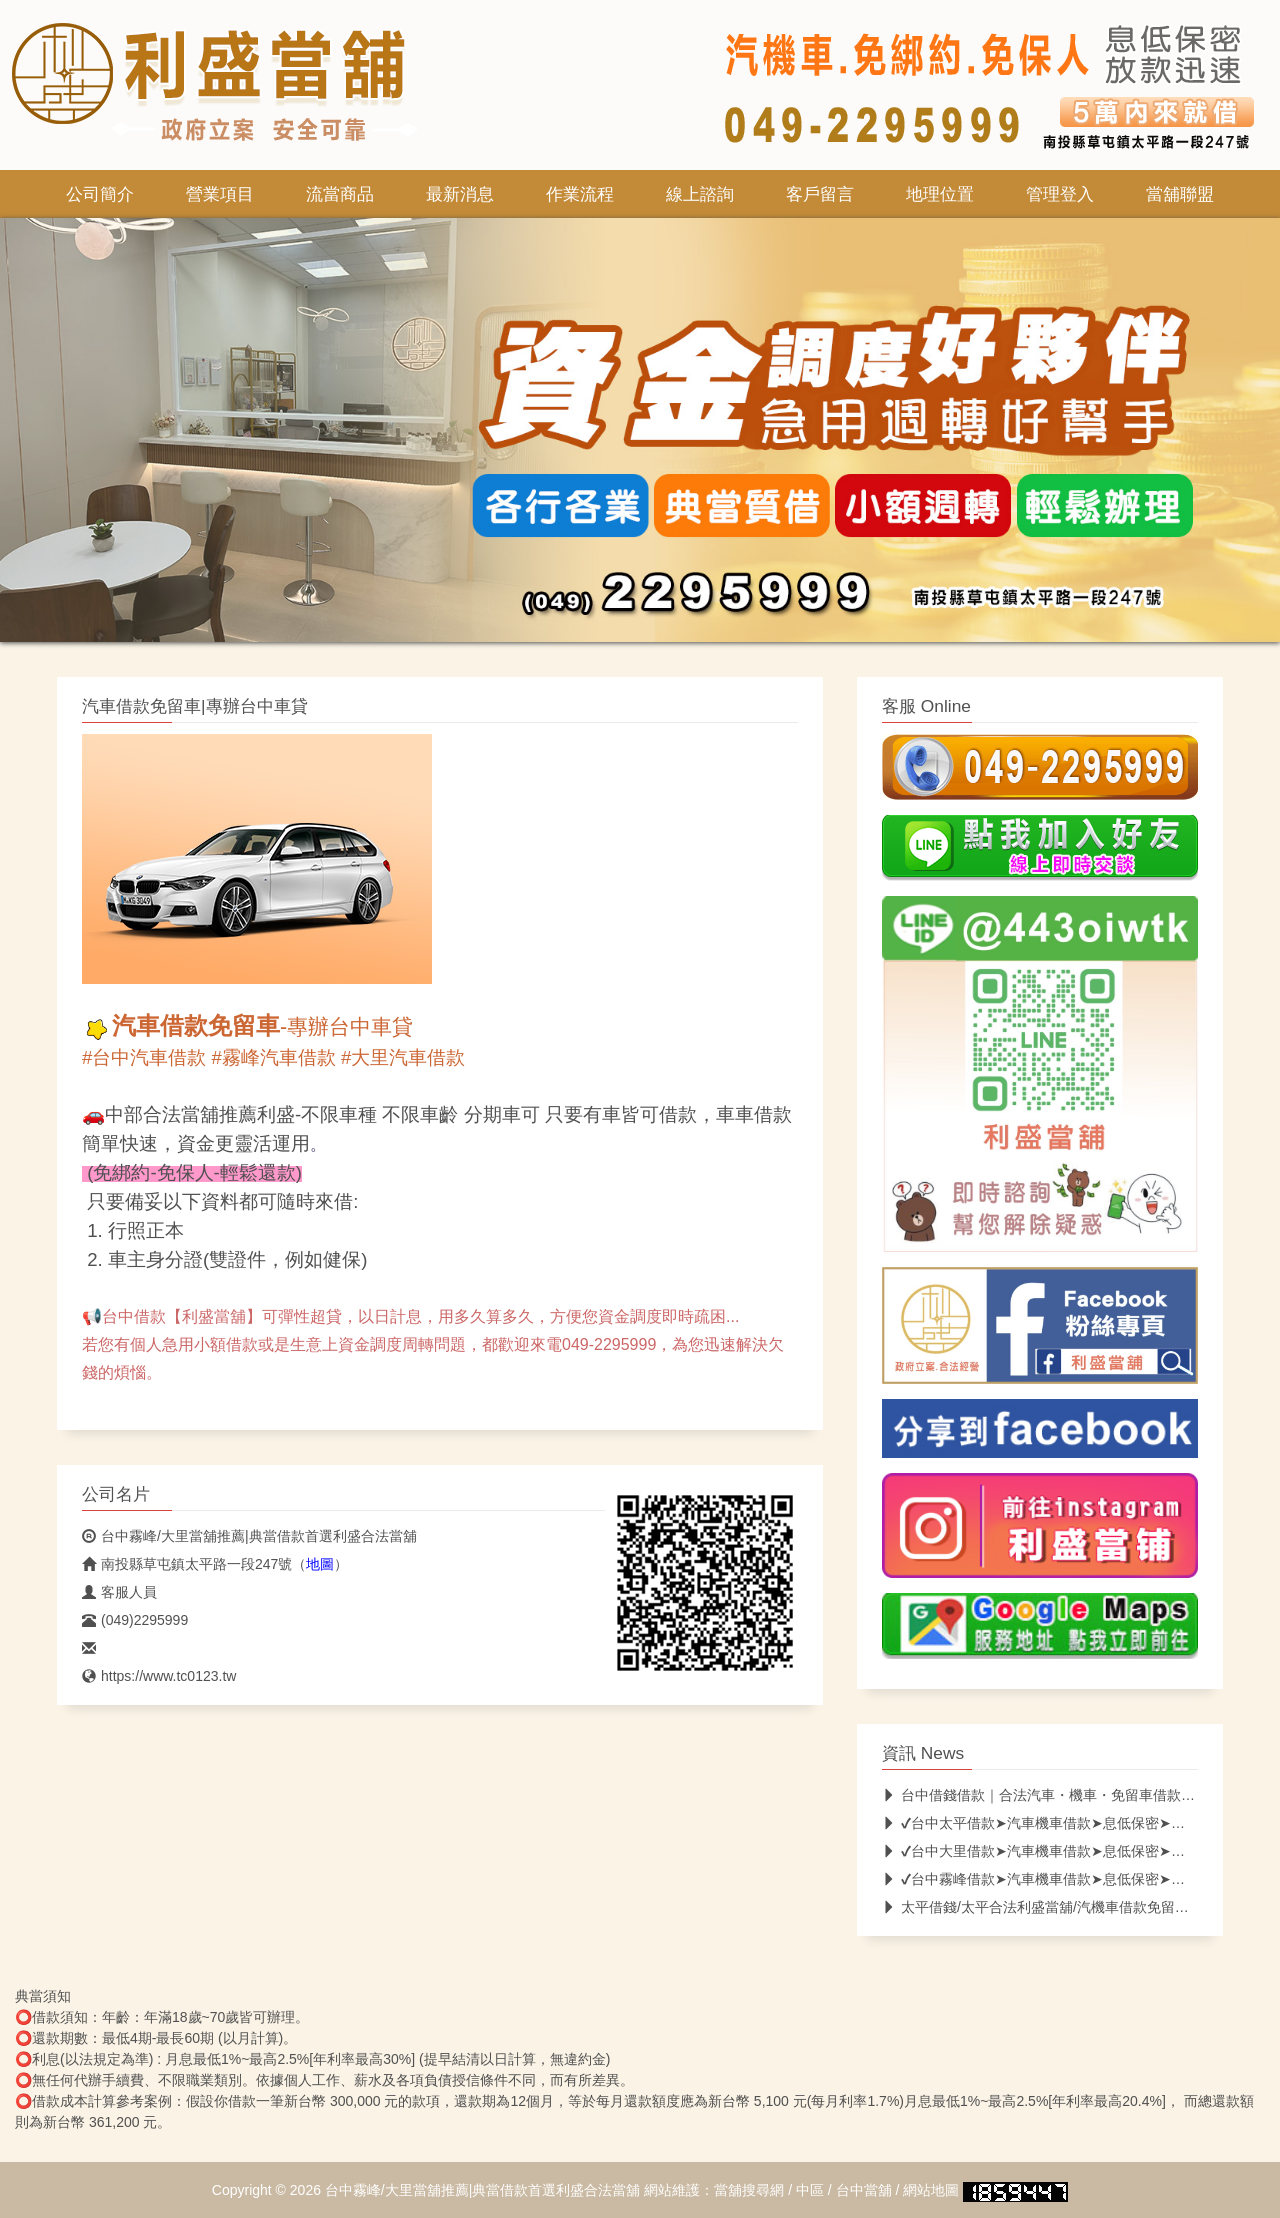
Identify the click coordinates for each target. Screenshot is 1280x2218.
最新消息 (460, 194)
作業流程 (580, 194)
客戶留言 (820, 194)
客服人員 (119, 1592)
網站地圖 (931, 2190)
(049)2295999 (135, 1620)
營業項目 (220, 194)
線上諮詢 (700, 194)
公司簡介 (100, 194)
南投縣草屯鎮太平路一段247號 (187, 1564)
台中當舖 (864, 2190)
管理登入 (1060, 194)
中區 (810, 2190)
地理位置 (940, 194)
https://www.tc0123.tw (159, 1676)
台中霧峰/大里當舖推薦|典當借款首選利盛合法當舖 (249, 1536)
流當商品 (340, 194)
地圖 (320, 1564)
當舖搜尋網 (749, 2190)
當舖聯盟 (1180, 194)
